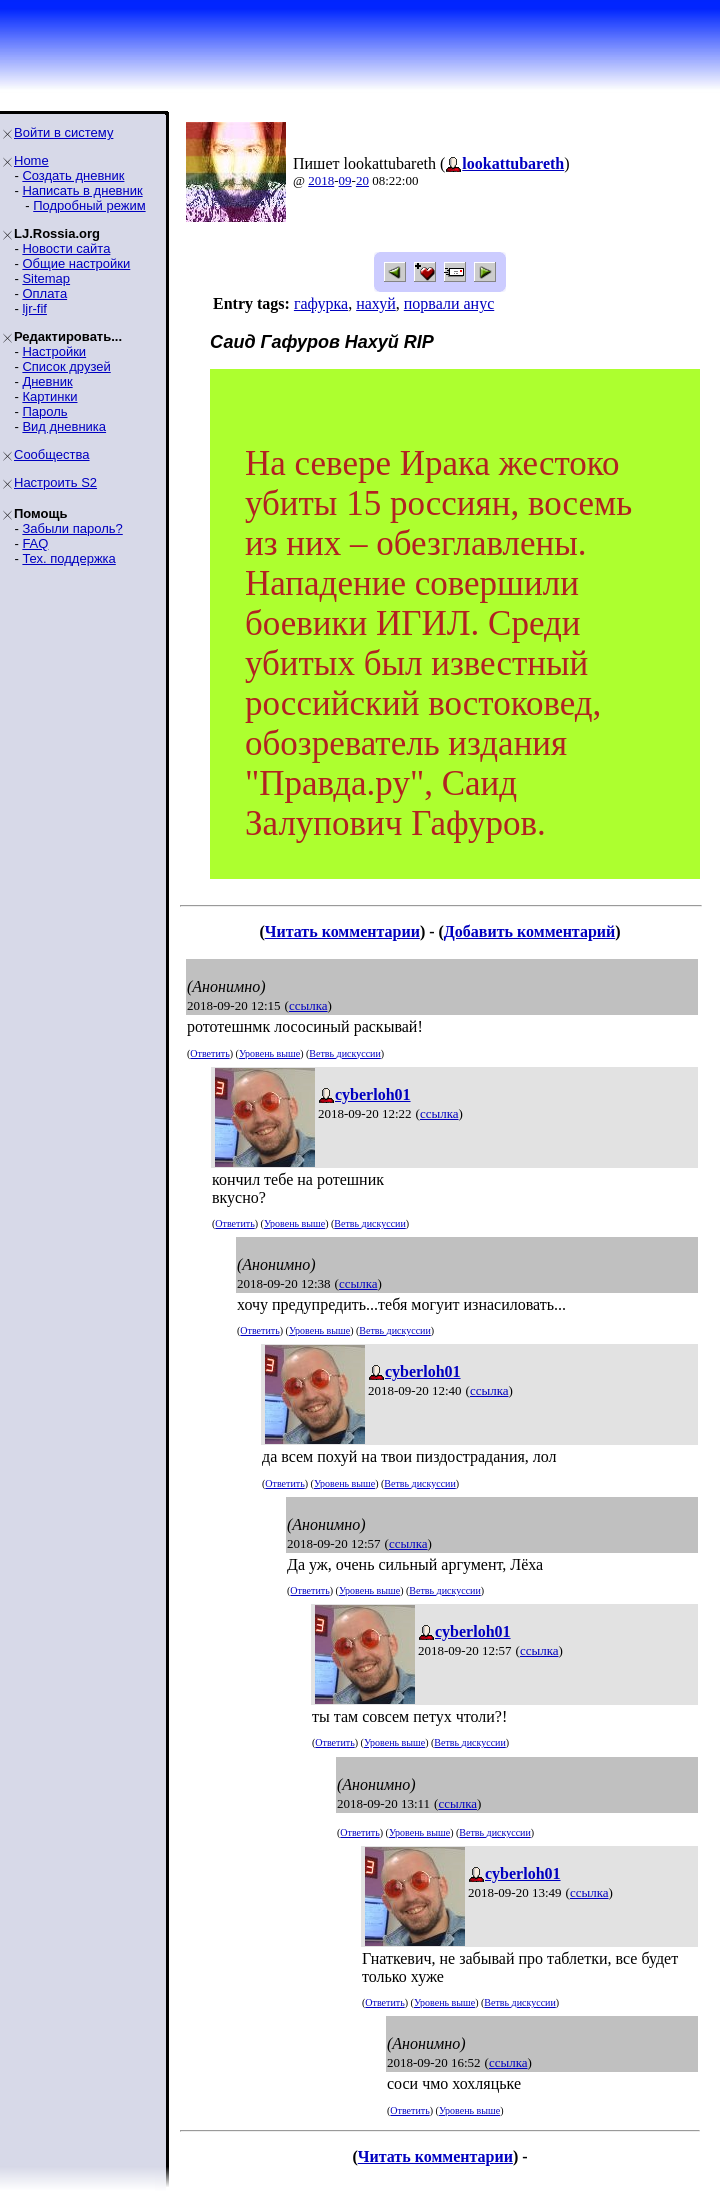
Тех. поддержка (68, 558)
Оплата (44, 293)
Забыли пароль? (72, 528)
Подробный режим (89, 205)
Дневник (47, 381)
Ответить (209, 1053)
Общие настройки (76, 263)
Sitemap (46, 278)
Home (31, 160)
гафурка (321, 303)
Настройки (54, 351)
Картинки (49, 396)
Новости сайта (66, 248)
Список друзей (66, 366)
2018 (321, 180)
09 (345, 180)
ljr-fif (34, 308)
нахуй (376, 303)
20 (362, 180)
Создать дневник (73, 175)
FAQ (35, 543)
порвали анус (449, 303)
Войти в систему (63, 132)
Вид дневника (64, 426)
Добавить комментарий (529, 931)
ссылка (308, 1005)
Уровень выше (269, 1053)
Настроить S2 (55, 482)
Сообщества (52, 454)
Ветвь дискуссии (344, 1053)
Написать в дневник (82, 190)
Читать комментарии (342, 931)
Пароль (44, 411)
